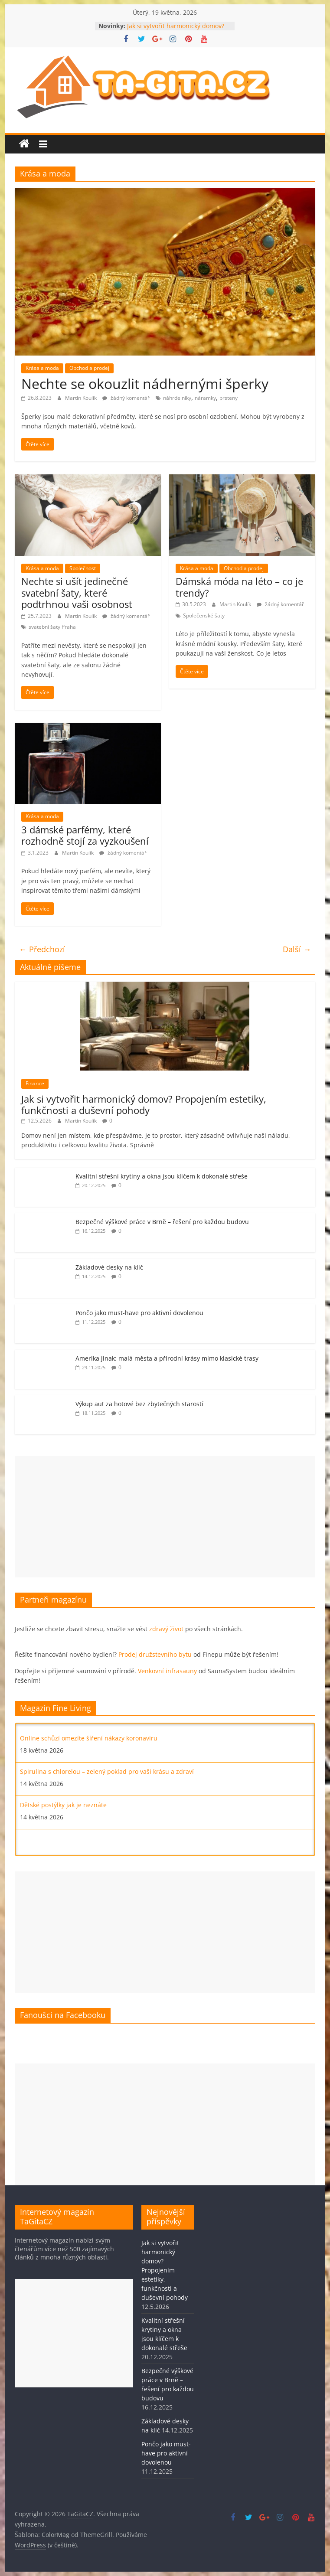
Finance (35, 1083)
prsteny (228, 398)
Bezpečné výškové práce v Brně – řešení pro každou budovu (162, 1222)
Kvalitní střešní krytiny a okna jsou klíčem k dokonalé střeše (161, 1176)
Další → (297, 949)
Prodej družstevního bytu (155, 1654)
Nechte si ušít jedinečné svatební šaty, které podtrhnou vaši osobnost (76, 593)
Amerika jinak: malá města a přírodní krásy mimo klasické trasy (166, 1358)
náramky (205, 398)
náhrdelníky (177, 398)
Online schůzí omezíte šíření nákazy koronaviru (88, 1766)
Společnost (82, 568)
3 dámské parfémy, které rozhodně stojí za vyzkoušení (85, 835)
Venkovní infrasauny (167, 1671)
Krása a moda (42, 368)
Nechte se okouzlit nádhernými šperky (144, 383)
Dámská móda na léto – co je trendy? (239, 587)
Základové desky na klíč (109, 1267)
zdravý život (166, 1629)
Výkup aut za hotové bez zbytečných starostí (139, 1404)
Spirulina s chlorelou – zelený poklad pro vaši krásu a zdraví (107, 1799)
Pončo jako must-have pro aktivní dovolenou (139, 1313)
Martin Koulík (81, 398)
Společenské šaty (204, 615)
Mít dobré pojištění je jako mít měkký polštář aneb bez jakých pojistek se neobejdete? (144, 1732)
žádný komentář (126, 398)
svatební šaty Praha (52, 626)
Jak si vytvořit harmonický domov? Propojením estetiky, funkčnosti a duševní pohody (143, 1104)
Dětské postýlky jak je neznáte (63, 1832)
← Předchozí (42, 949)
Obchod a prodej (89, 368)
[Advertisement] (165, 1516)
